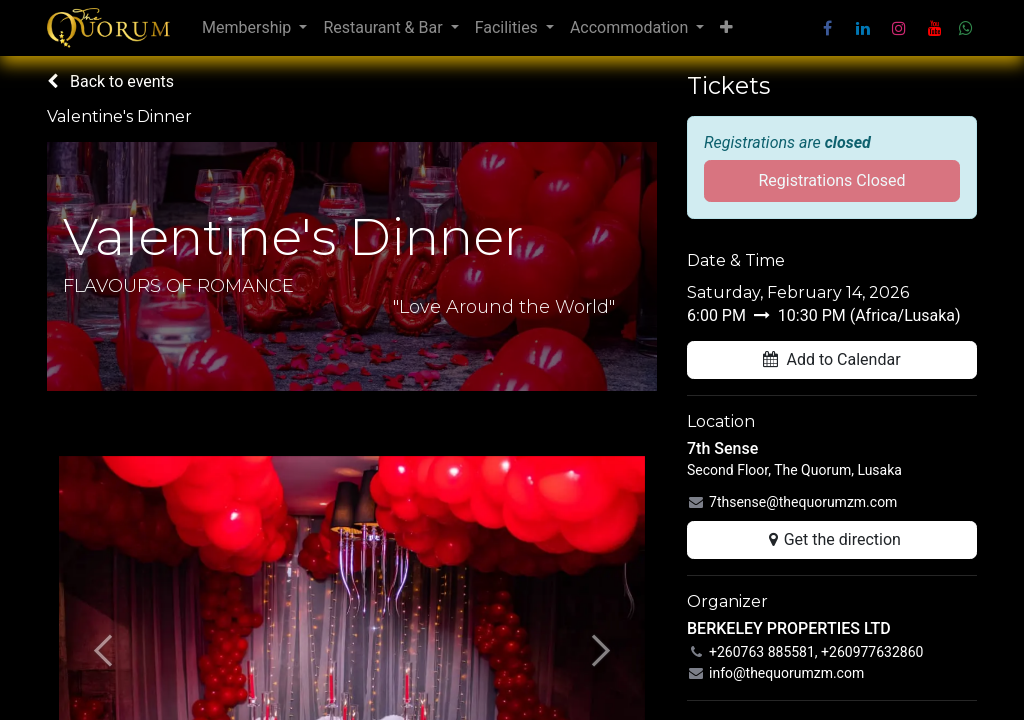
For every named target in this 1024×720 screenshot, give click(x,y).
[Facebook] (827, 28)
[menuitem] (254, 27)
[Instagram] (899, 28)
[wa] (966, 28)
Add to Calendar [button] (831, 359)
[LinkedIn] (863, 28)
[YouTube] (935, 28)
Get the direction (832, 539)
